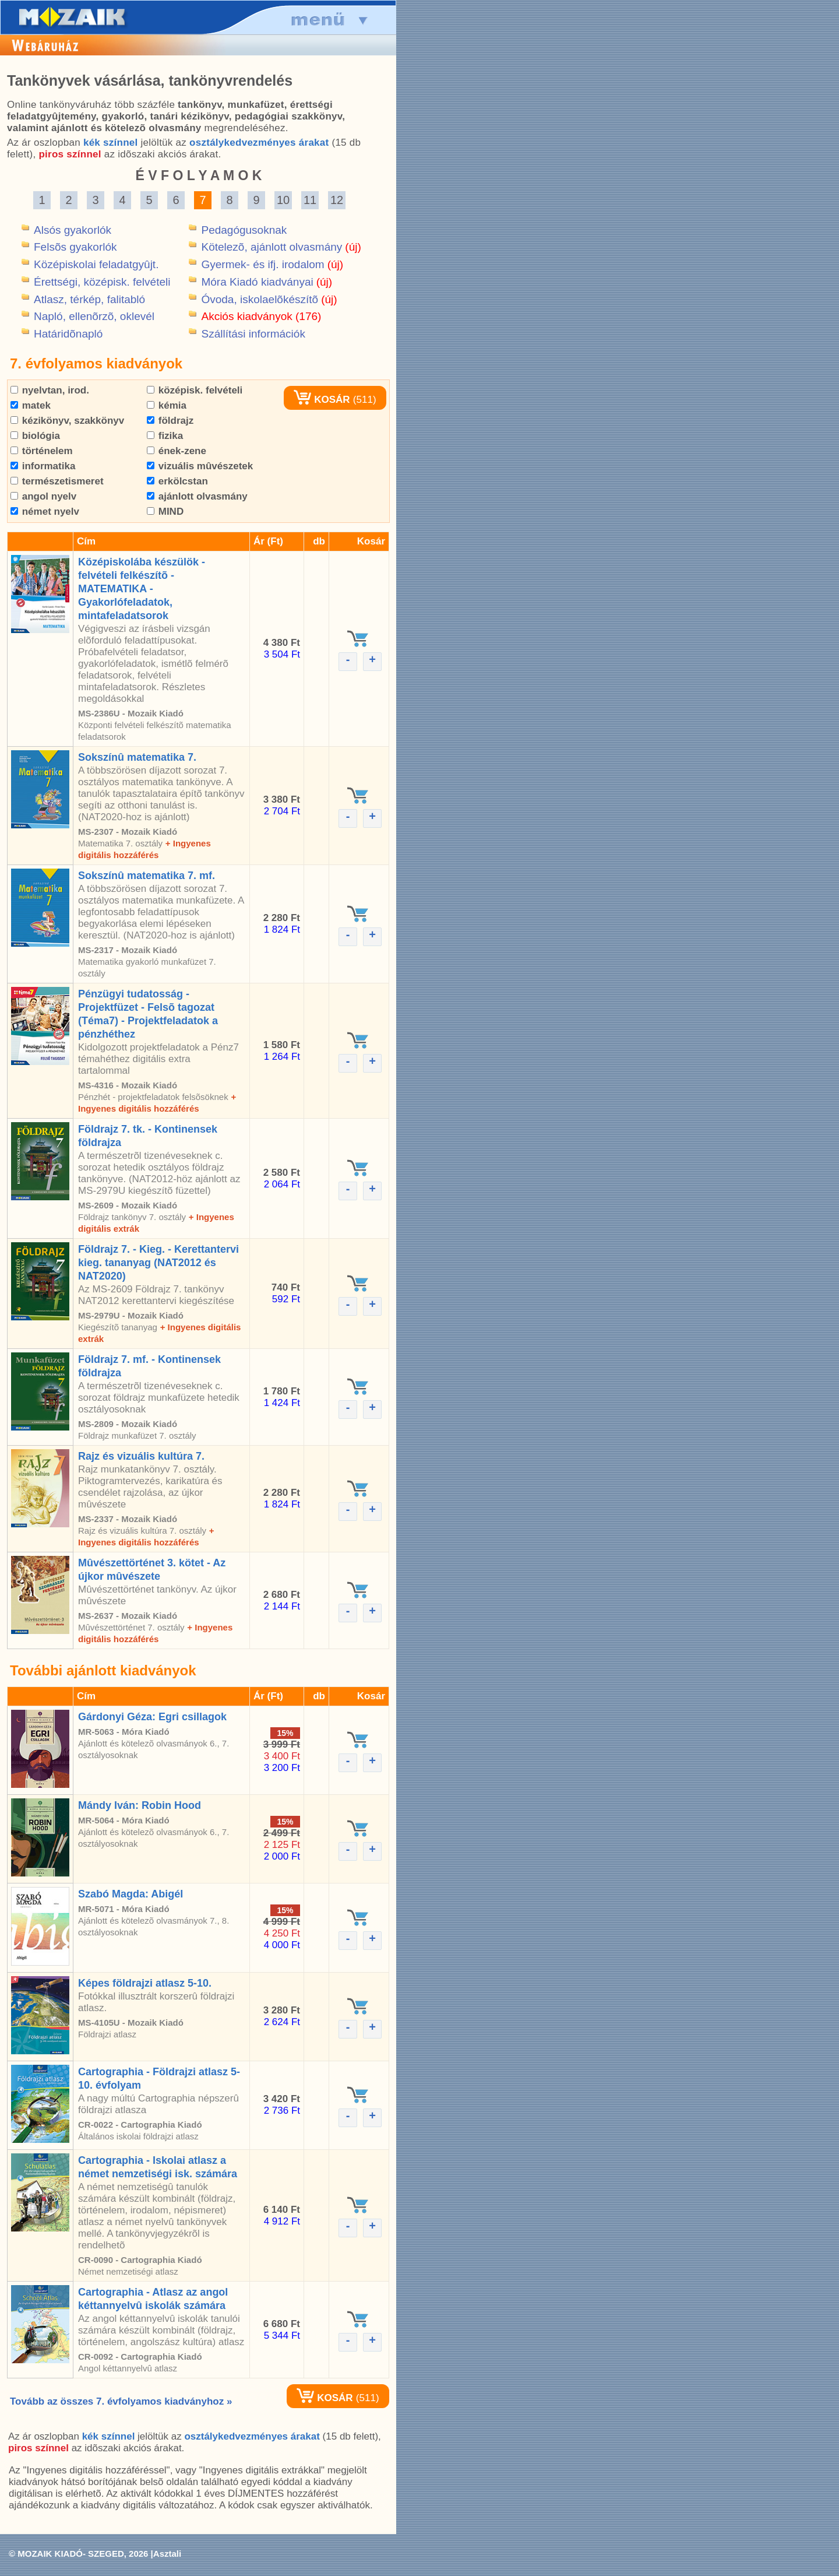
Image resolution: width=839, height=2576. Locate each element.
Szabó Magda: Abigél (130, 1894)
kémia (166, 405)
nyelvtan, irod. (49, 390)
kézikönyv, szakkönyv (67, 420)
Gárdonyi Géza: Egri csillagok (152, 1717)
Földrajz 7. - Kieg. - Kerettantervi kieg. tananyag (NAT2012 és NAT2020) (158, 1262)
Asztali (167, 2554)
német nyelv (44, 511)
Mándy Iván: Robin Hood (139, 1805)
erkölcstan (177, 481)
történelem (41, 450)
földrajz (170, 420)
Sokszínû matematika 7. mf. (146, 875)
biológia (35, 435)
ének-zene (176, 450)
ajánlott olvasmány (197, 496)
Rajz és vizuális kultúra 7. (141, 1456)
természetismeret (57, 481)
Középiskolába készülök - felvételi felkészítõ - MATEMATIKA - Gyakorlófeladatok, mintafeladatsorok (141, 588)
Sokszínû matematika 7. (137, 757)
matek (30, 405)
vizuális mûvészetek (200, 466)
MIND (165, 511)
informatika (42, 466)
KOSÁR (322, 399)
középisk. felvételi (194, 390)
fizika (165, 435)
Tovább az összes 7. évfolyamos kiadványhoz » (121, 2401)
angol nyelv (43, 496)
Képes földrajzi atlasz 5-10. (144, 1983)
